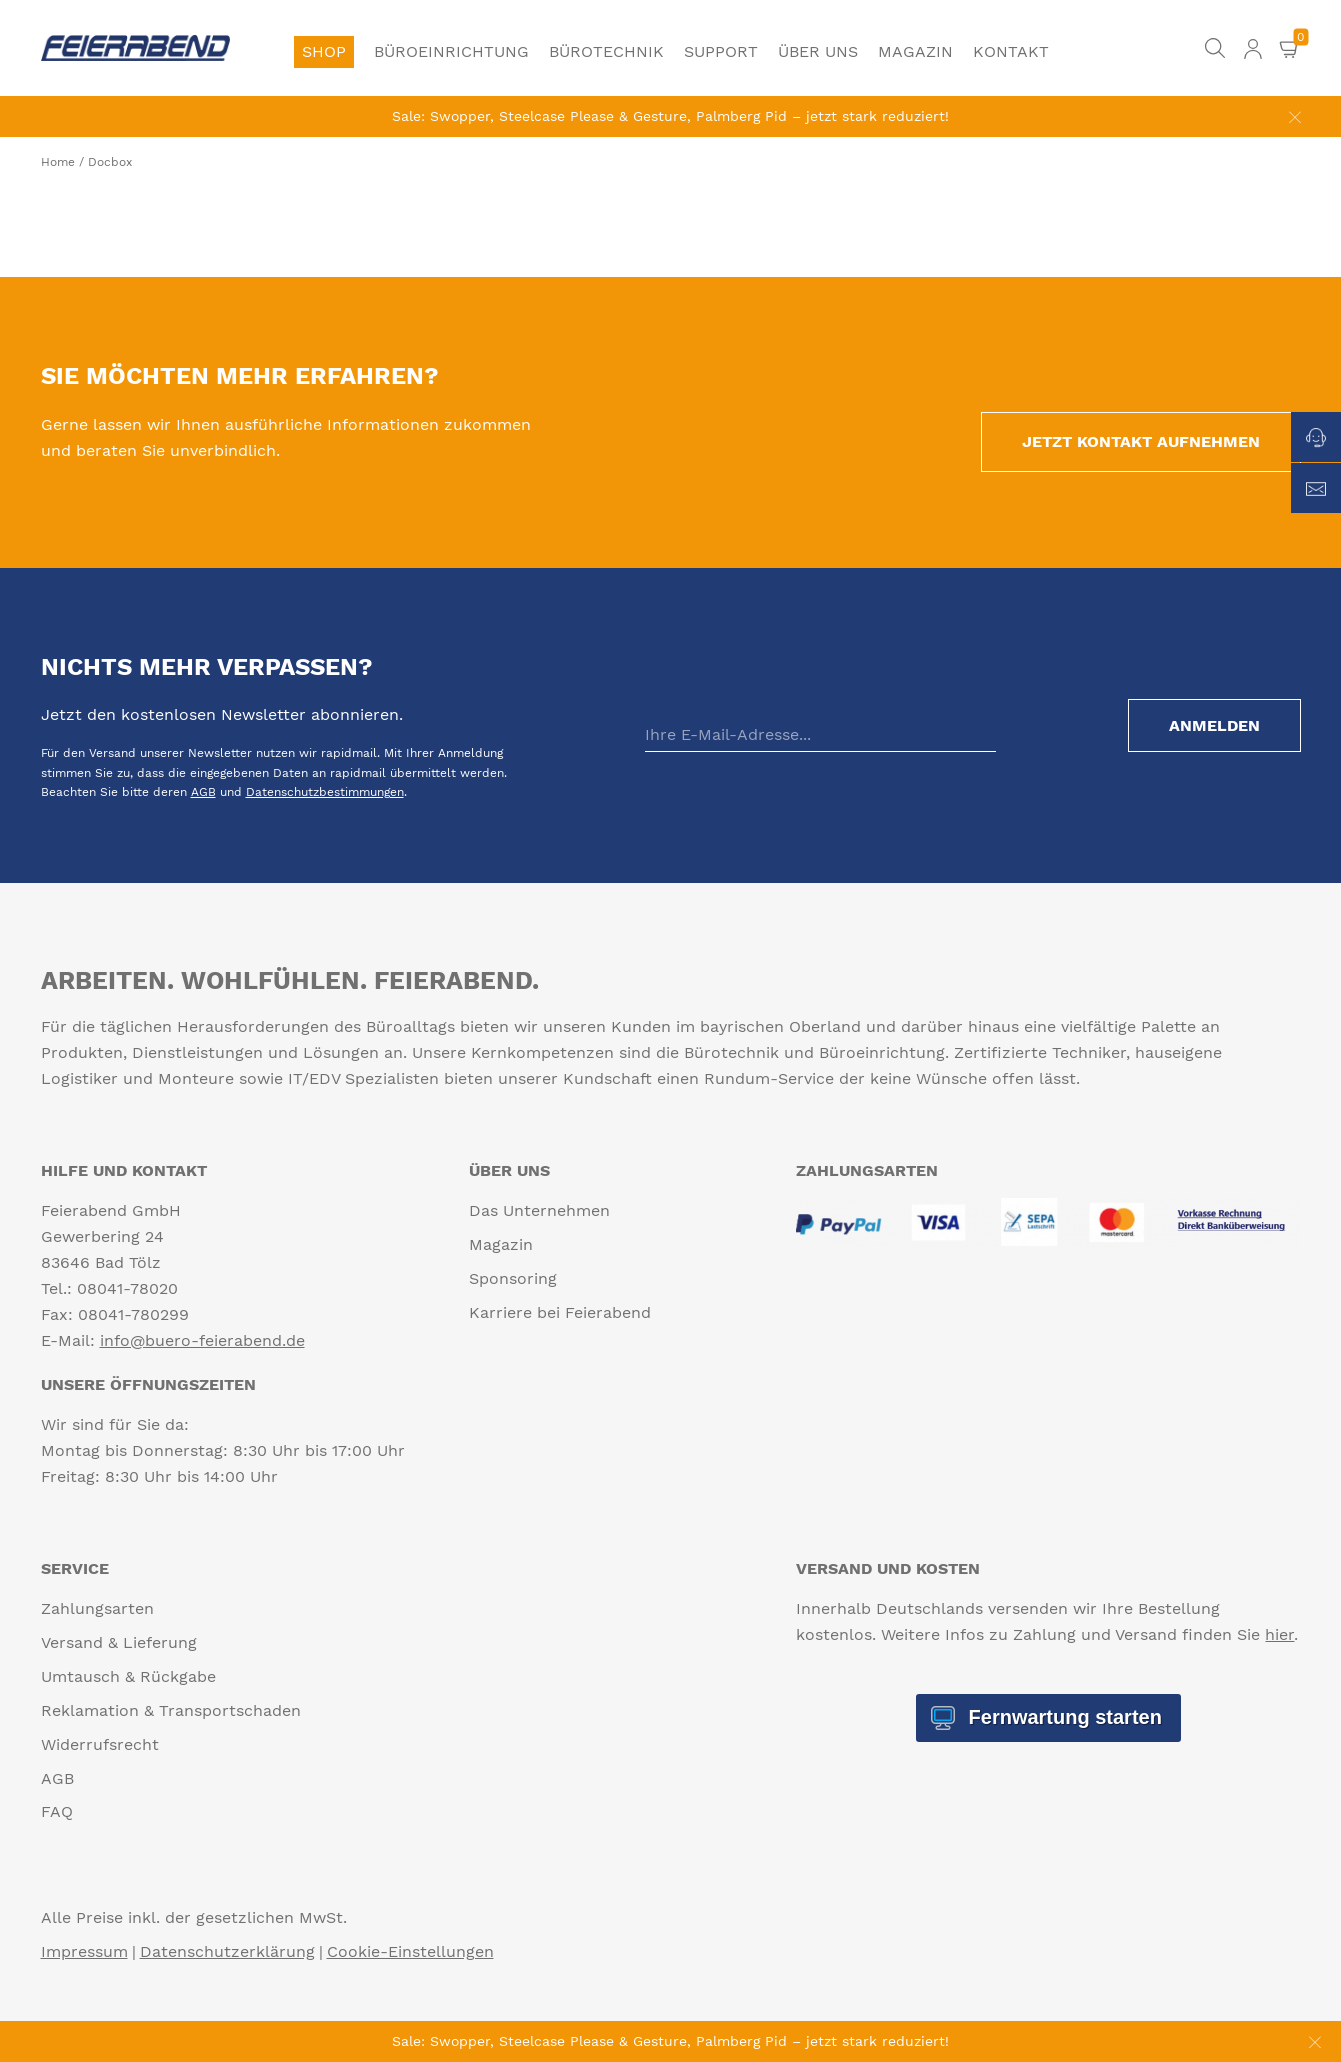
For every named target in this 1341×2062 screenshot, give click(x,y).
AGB (203, 792)
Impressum (84, 1951)
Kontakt (1011, 51)
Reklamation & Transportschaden (171, 1710)
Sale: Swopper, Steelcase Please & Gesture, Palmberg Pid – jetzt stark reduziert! (670, 116)
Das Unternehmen (539, 1210)
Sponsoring (513, 1278)
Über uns (818, 51)
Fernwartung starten (1062, 1717)
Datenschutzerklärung (227, 1951)
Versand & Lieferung (119, 1642)
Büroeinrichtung (451, 51)
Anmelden (1214, 725)
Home (58, 162)
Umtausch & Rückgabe (128, 1676)
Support (721, 51)
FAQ (57, 1811)
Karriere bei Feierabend (560, 1312)
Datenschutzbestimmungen (325, 792)
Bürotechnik (606, 51)
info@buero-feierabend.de (202, 1340)
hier (1279, 1634)
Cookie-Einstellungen (410, 1951)
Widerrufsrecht (100, 1744)
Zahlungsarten (97, 1608)
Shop (324, 51)
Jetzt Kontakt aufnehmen (1141, 441)
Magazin (915, 51)
